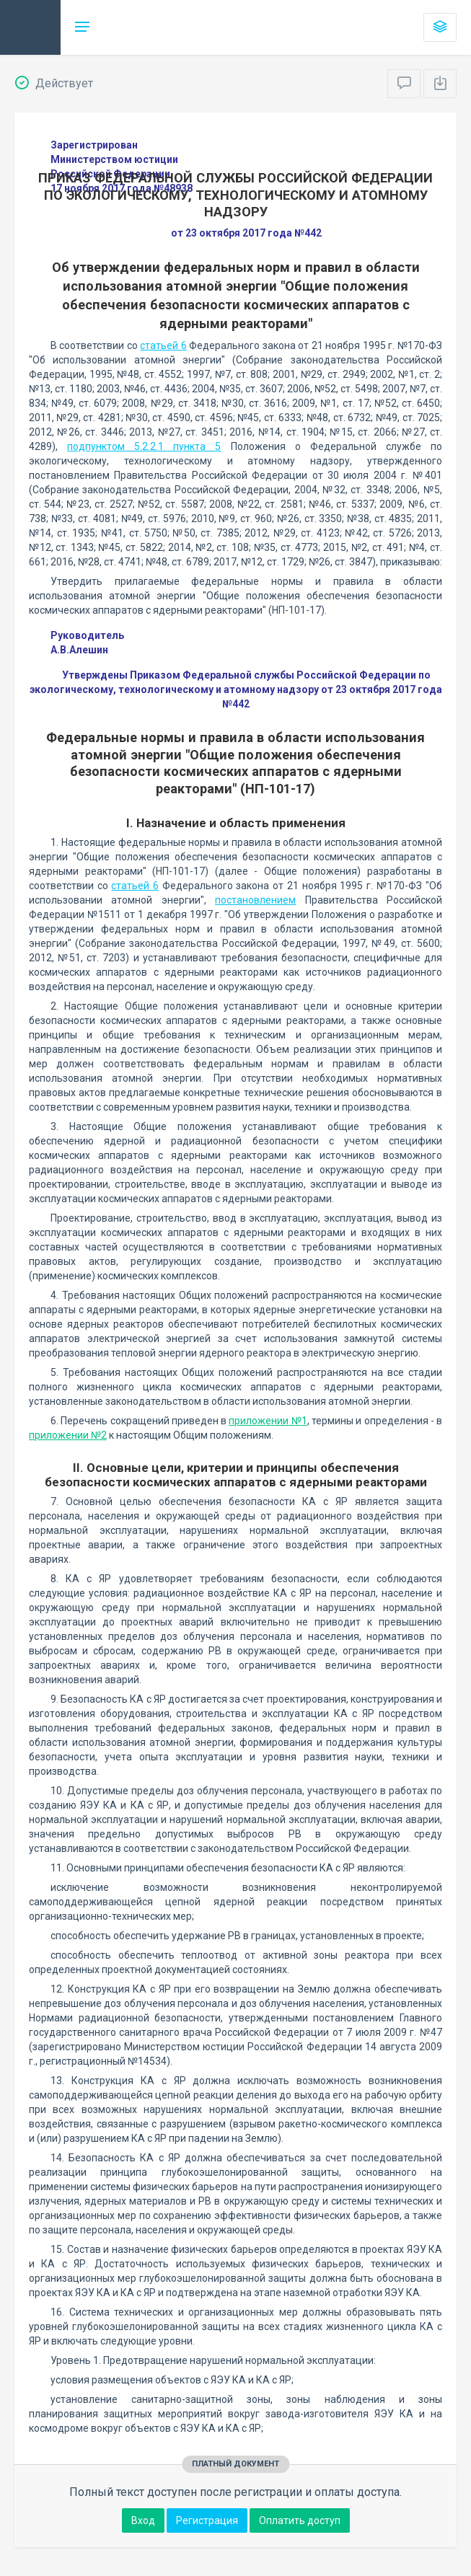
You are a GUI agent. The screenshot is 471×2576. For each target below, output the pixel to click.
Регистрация (207, 2520)
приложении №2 (68, 1435)
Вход (143, 2520)
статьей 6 (163, 345)
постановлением (255, 900)
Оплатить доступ (299, 2520)
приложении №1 (268, 1420)
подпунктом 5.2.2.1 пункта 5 (144, 446)
